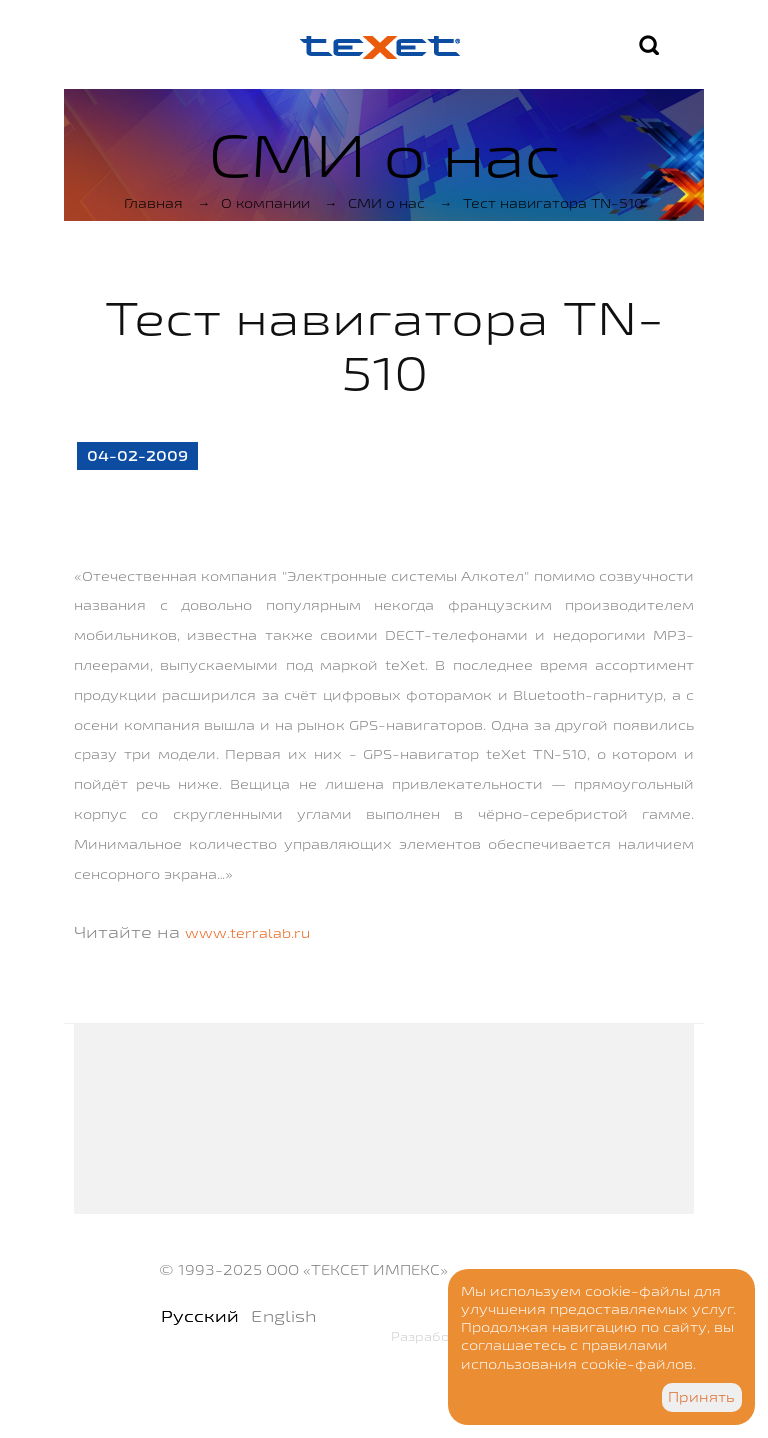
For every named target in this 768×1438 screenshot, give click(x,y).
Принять (701, 1397)
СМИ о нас (386, 203)
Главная (153, 203)
